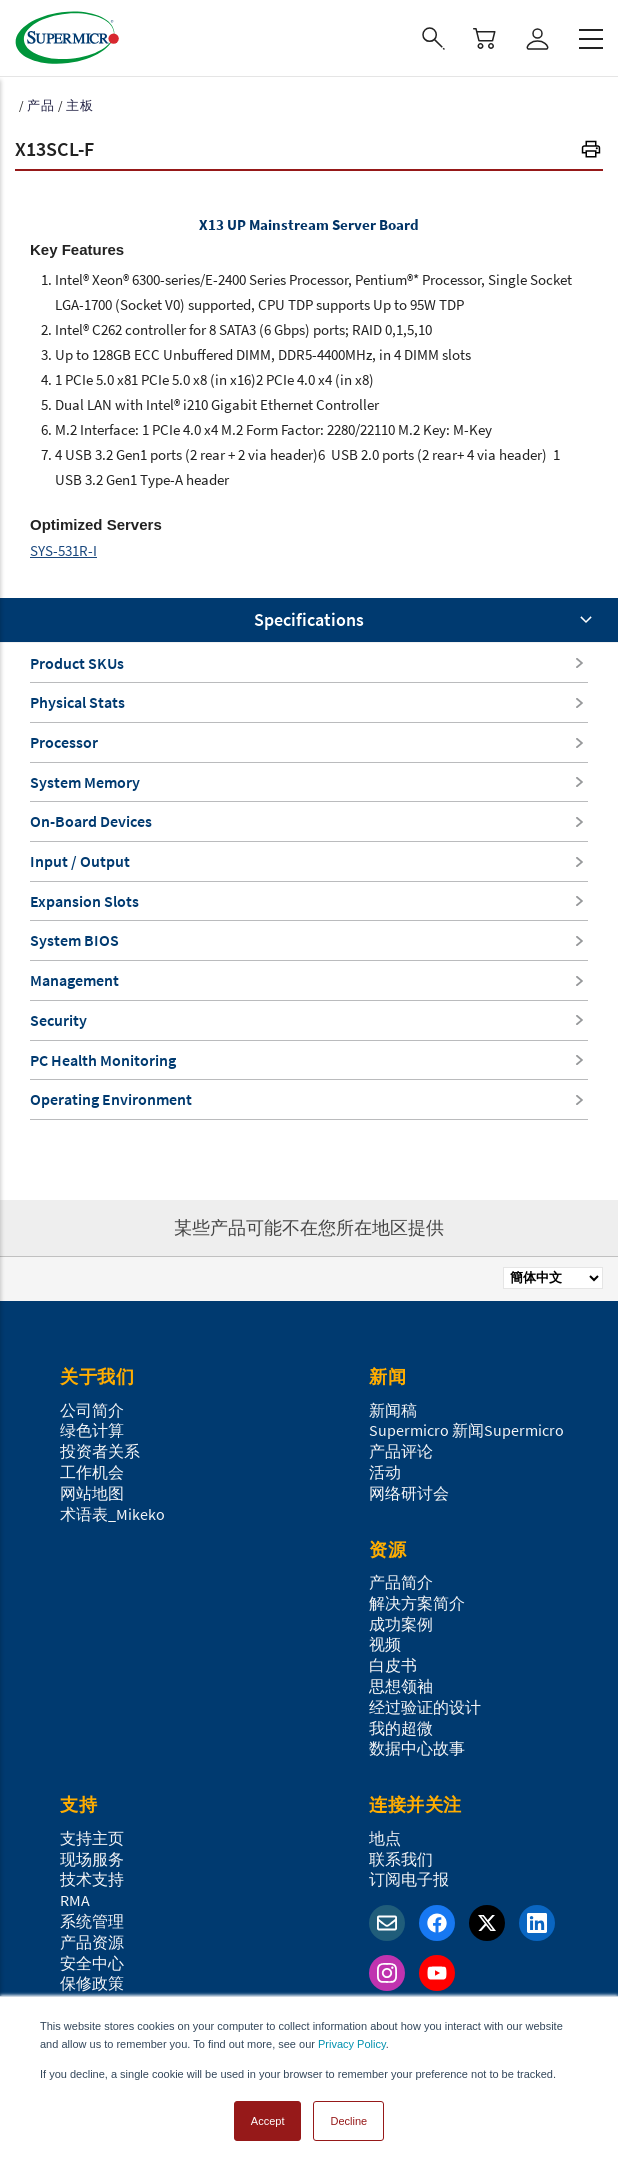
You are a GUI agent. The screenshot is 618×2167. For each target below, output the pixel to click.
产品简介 (401, 1582)
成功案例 (401, 1624)
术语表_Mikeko (112, 1514)
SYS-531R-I (63, 551)
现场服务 (92, 1859)
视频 (385, 1644)
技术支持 (92, 1879)
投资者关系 (100, 1451)
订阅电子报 (409, 1879)
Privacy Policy (352, 2044)
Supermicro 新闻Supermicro (466, 1430)
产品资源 (92, 1942)
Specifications (309, 619)
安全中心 (92, 1963)
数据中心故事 (417, 1748)
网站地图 (92, 1493)
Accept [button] (268, 2121)
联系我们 (401, 1859)
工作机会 (92, 1472)
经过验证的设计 (425, 1707)
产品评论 (401, 1451)
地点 (385, 1838)
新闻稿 (393, 1410)
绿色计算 (92, 1430)
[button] (591, 151)
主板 (80, 105)
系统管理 (92, 1921)
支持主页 (92, 1838)
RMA (75, 1900)
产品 (41, 105)
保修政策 (92, 1983)
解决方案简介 (417, 1603)
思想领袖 (401, 1686)
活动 (385, 1472)
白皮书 (393, 1665)
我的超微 (401, 1728)
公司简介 (92, 1410)
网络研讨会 (409, 1493)
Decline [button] (348, 2121)
